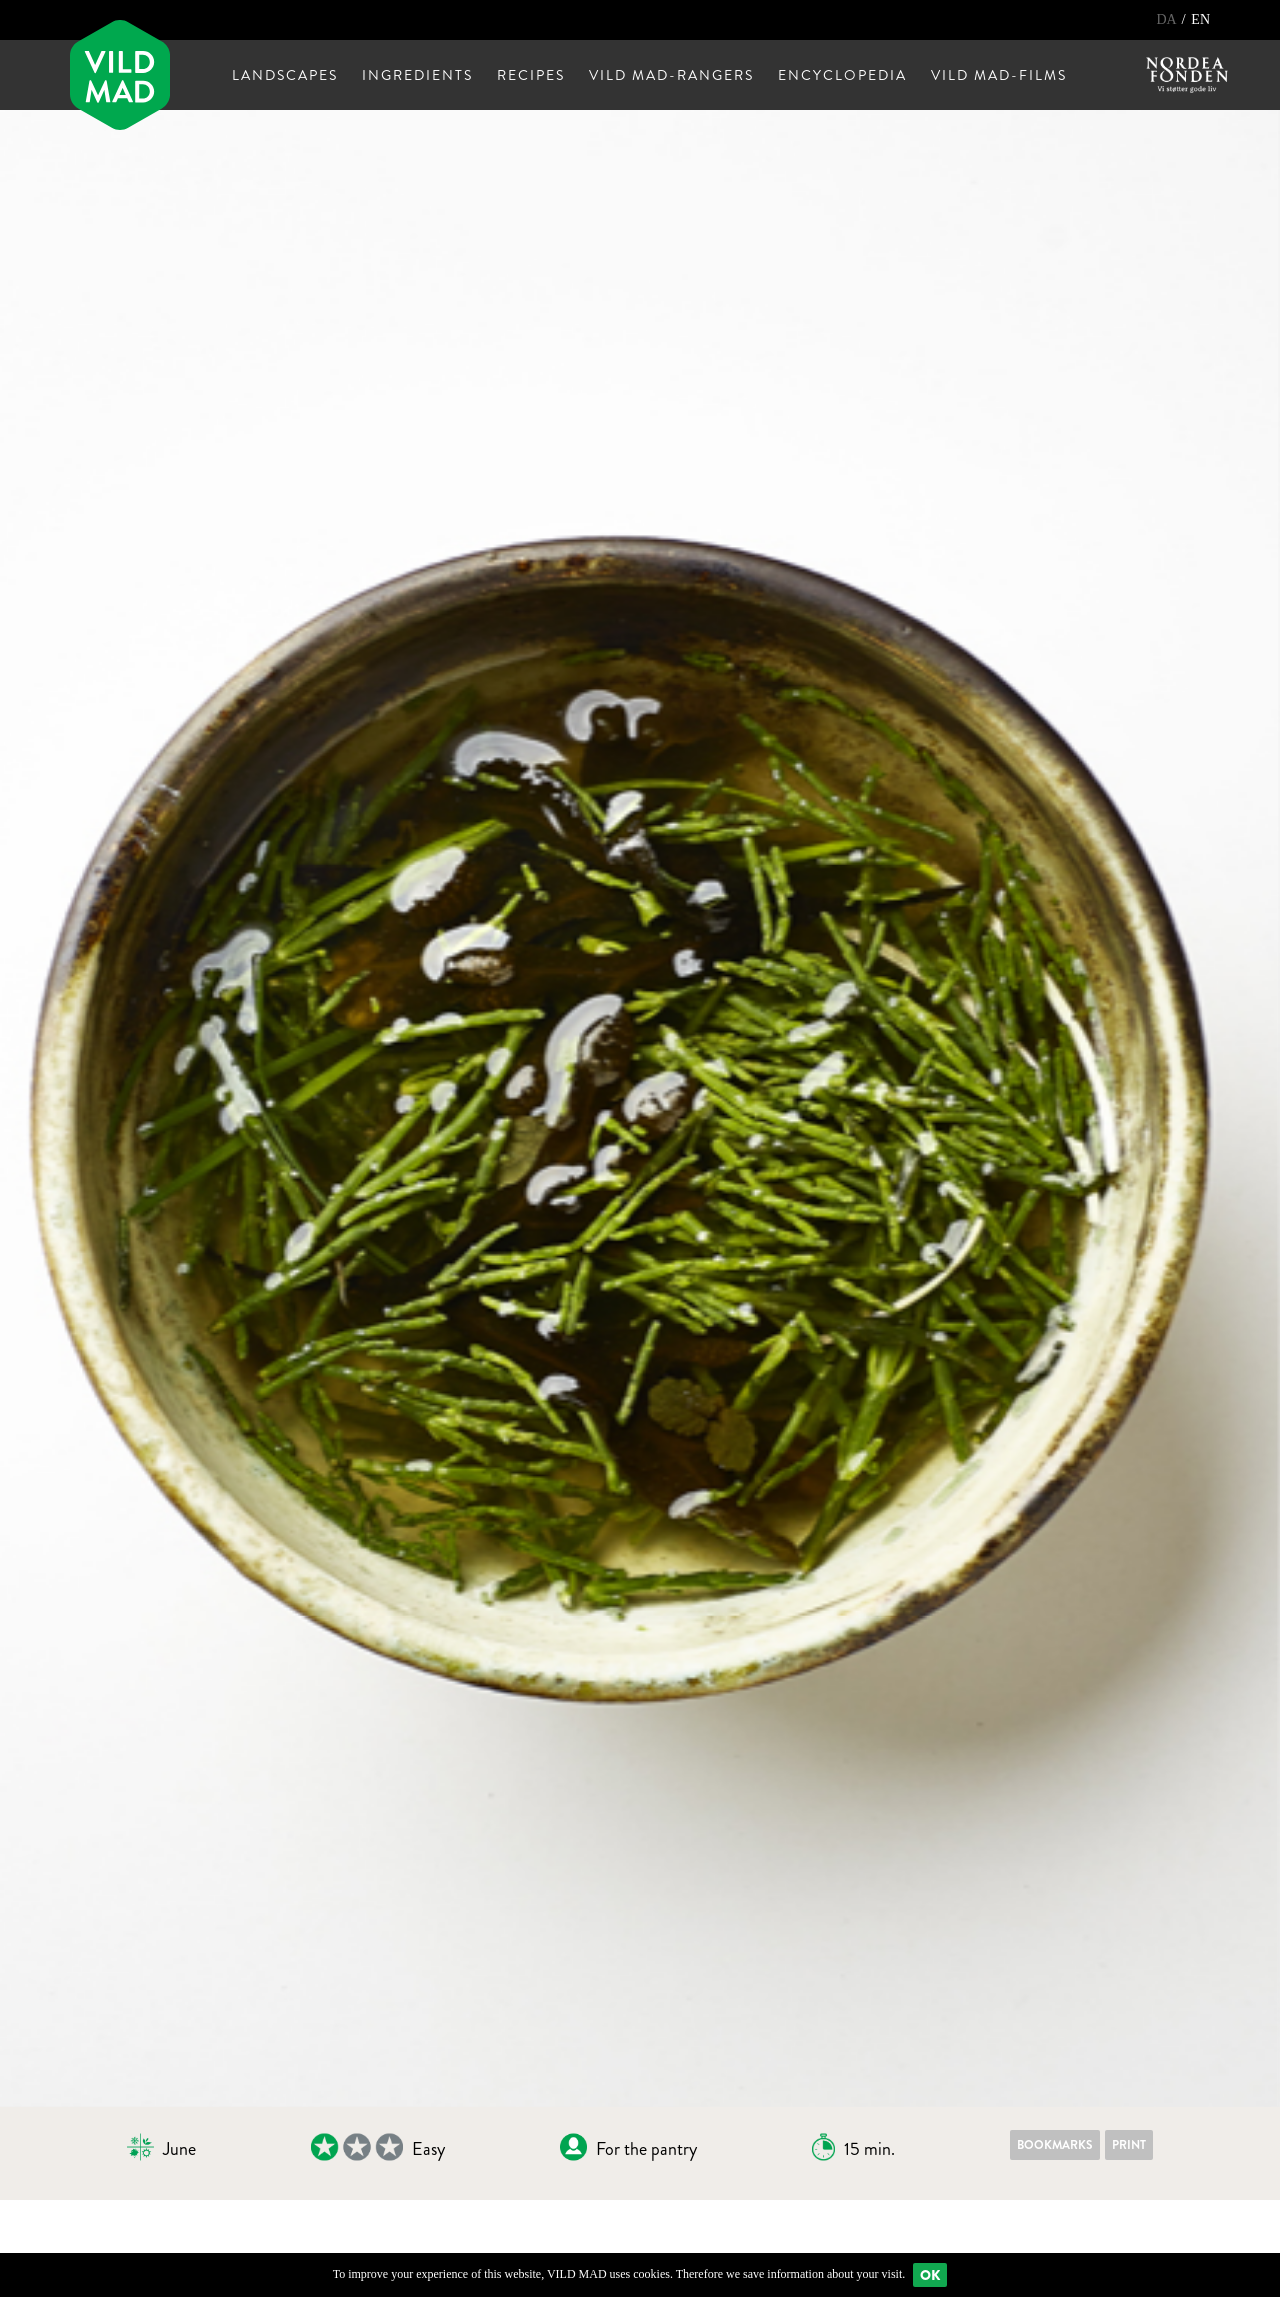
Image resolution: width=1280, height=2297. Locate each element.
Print (1129, 2145)
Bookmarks (1055, 2145)
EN (1200, 19)
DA (1167, 19)
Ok (930, 2275)
